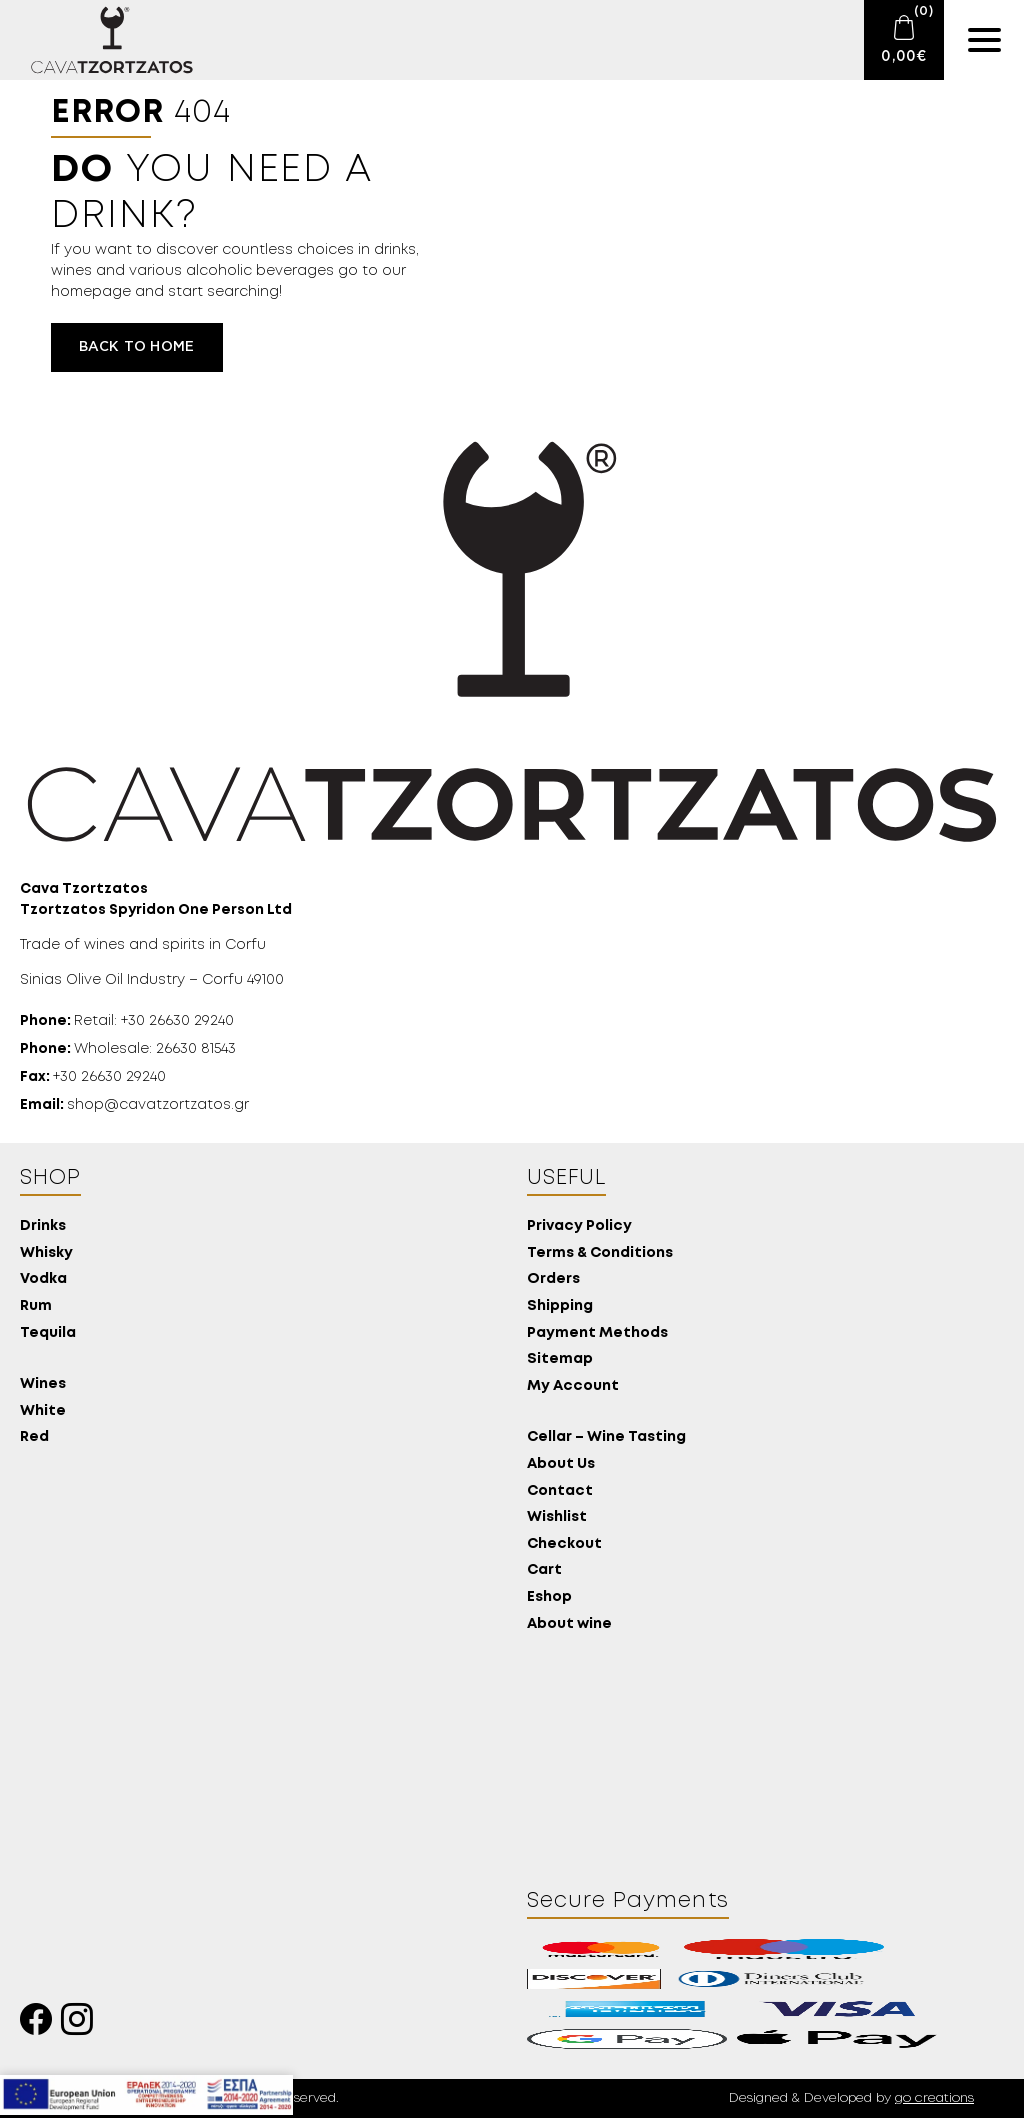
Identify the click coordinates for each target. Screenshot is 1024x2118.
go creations (934, 2098)
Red (34, 1437)
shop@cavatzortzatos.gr (134, 1105)
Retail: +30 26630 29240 (127, 1021)
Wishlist (557, 1517)
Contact (560, 1491)
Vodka (43, 1279)
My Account (573, 1386)
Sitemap (560, 1359)
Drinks (43, 1226)
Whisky (46, 1253)
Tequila (48, 1333)
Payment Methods (597, 1333)
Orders (553, 1279)
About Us (561, 1464)
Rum (36, 1306)
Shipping (560, 1306)
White (43, 1411)
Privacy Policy (579, 1226)
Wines (43, 1384)
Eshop (549, 1597)
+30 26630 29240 (93, 1077)
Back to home (136, 347)
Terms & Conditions (600, 1253)
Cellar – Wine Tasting (606, 1437)
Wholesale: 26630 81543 (128, 1049)
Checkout (564, 1544)
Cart (544, 1570)
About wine (569, 1624)
